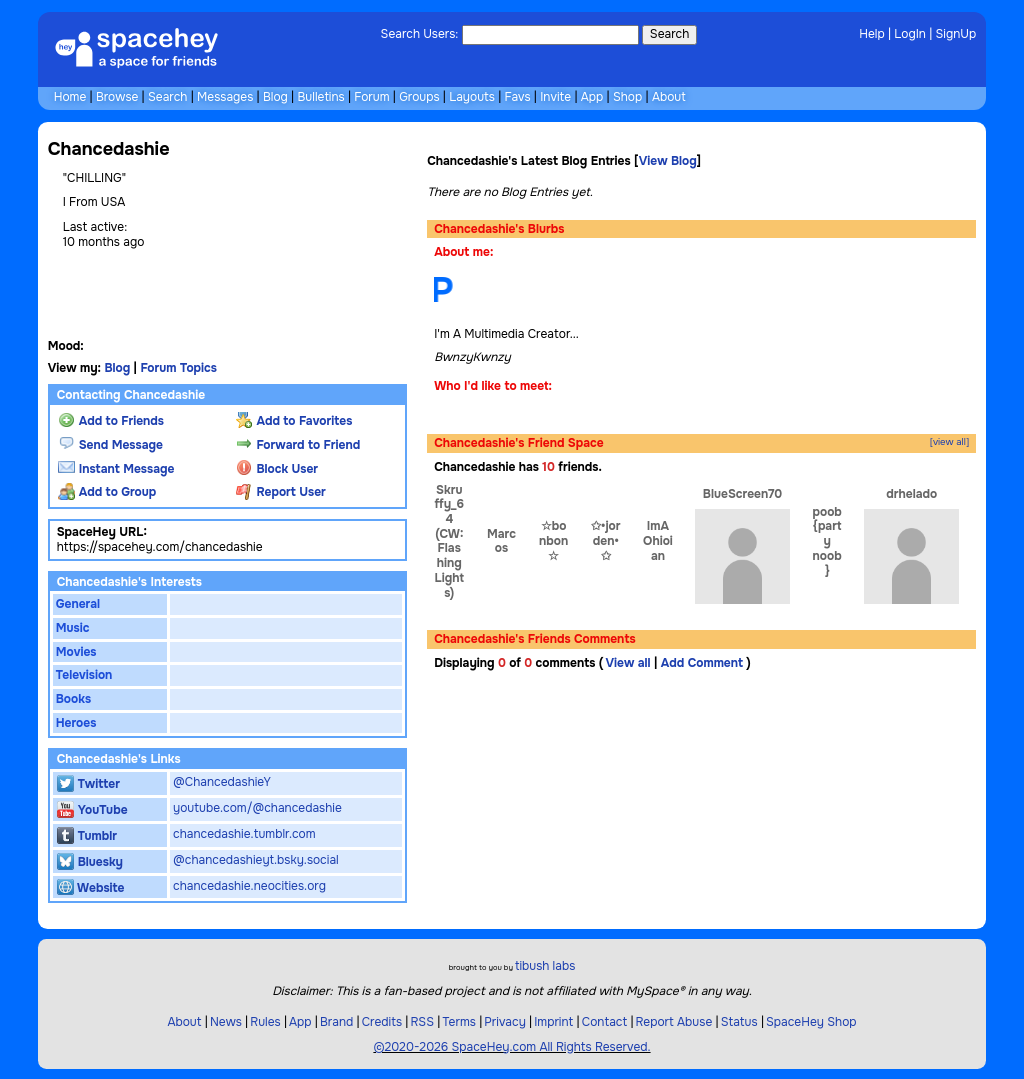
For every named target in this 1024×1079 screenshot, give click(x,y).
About (669, 97)
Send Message (110, 445)
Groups (419, 97)
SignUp (956, 34)
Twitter (88, 784)
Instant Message (116, 469)
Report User (281, 492)
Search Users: (420, 34)
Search (669, 34)
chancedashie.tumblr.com (244, 834)
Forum (371, 97)
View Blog (668, 161)
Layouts (472, 97)
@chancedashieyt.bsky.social (256, 860)
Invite (555, 97)
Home (70, 97)
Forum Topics (178, 368)
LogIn (910, 34)
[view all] (950, 442)
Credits (382, 1022)
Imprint (553, 1022)
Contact (604, 1022)
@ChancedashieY (222, 782)
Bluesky (90, 862)
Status (739, 1022)
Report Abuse (674, 1022)
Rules (265, 1022)
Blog (275, 97)
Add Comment (702, 663)
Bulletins (320, 97)
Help (871, 34)
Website (91, 888)
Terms (459, 1022)
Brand (336, 1022)
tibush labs (545, 966)
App (592, 97)
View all (627, 663)
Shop (627, 97)
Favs (518, 97)
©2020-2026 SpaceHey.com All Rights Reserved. (511, 1047)
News (226, 1022)
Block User (277, 469)
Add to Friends (111, 421)
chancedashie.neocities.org (249, 886)
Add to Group (107, 492)
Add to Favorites (294, 421)
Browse (117, 97)
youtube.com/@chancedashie (257, 808)
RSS (422, 1022)
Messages (225, 97)
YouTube (92, 810)
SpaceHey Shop (811, 1022)
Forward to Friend (298, 445)
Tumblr (87, 836)
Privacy (505, 1022)
